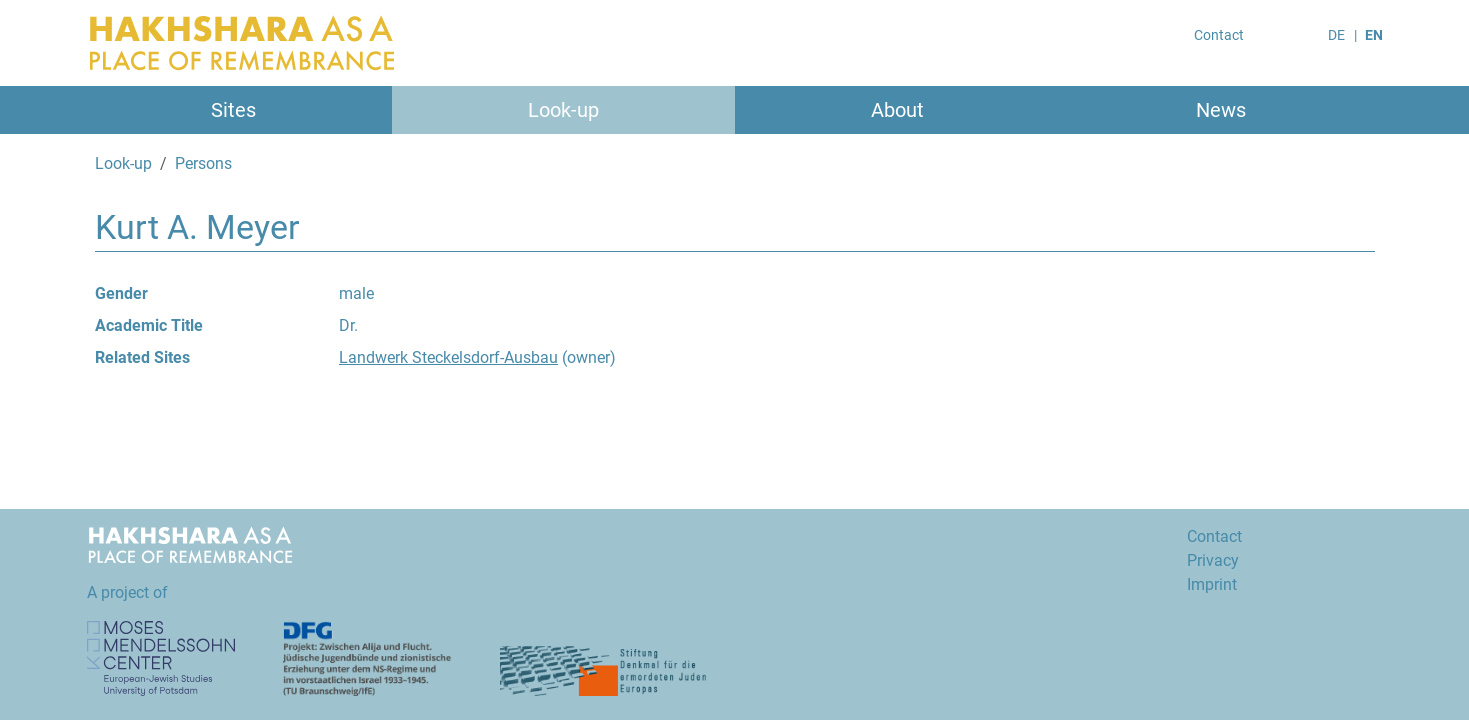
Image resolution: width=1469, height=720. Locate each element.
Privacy (1213, 560)
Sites (233, 110)
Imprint (1212, 584)
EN (1374, 35)
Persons (203, 163)
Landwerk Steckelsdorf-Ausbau (448, 357)
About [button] (897, 110)
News (1221, 110)
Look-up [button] (563, 110)
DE (1336, 35)
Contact (1219, 35)
